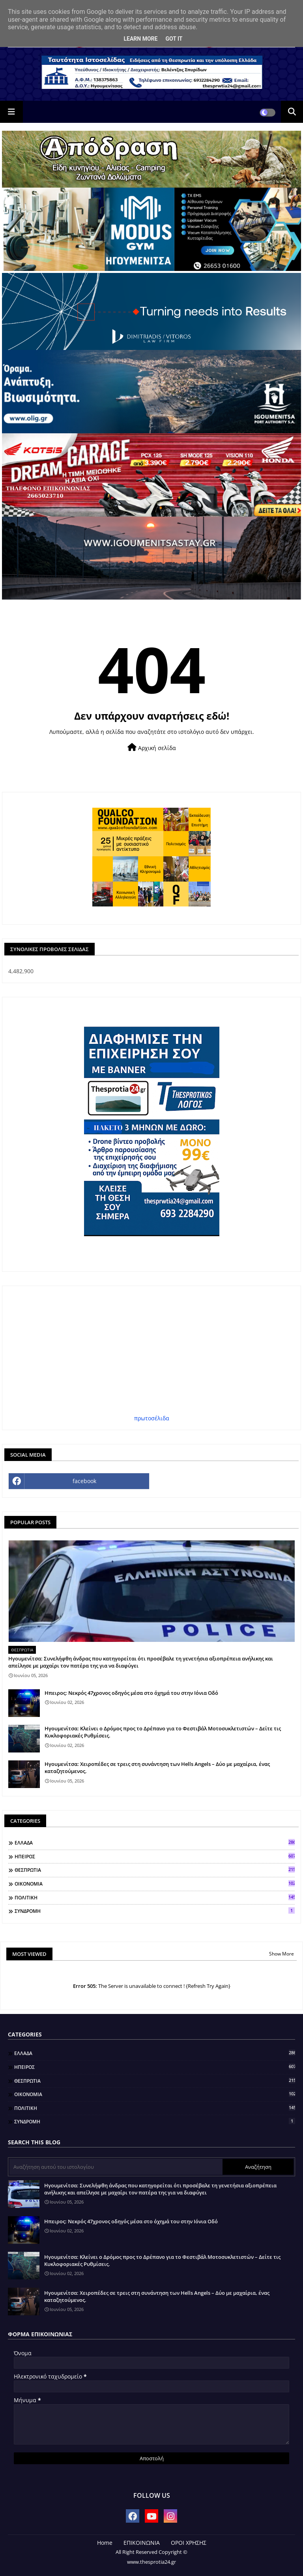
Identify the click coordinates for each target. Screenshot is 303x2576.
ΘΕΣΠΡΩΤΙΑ (155, 1869)
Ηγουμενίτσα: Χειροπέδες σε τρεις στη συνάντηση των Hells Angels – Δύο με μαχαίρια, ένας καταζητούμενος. (157, 1767)
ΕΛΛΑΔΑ (155, 1842)
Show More (281, 1953)
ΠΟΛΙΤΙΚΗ (155, 1897)
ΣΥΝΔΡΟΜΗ (155, 1910)
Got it (173, 39)
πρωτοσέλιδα (151, 1418)
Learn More (140, 39)
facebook (84, 1481)
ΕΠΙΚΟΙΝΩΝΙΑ (141, 2542)
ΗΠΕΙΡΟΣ (155, 1856)
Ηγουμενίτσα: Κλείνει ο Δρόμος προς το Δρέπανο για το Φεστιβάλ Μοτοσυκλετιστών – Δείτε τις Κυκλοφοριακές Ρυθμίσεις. (163, 1732)
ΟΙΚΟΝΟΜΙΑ (155, 1883)
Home (104, 2542)
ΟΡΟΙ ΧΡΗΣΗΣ (188, 2542)
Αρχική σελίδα (151, 747)
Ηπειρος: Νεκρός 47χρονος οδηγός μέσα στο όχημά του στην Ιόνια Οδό (131, 1692)
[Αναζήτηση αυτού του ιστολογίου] (116, 2167)
